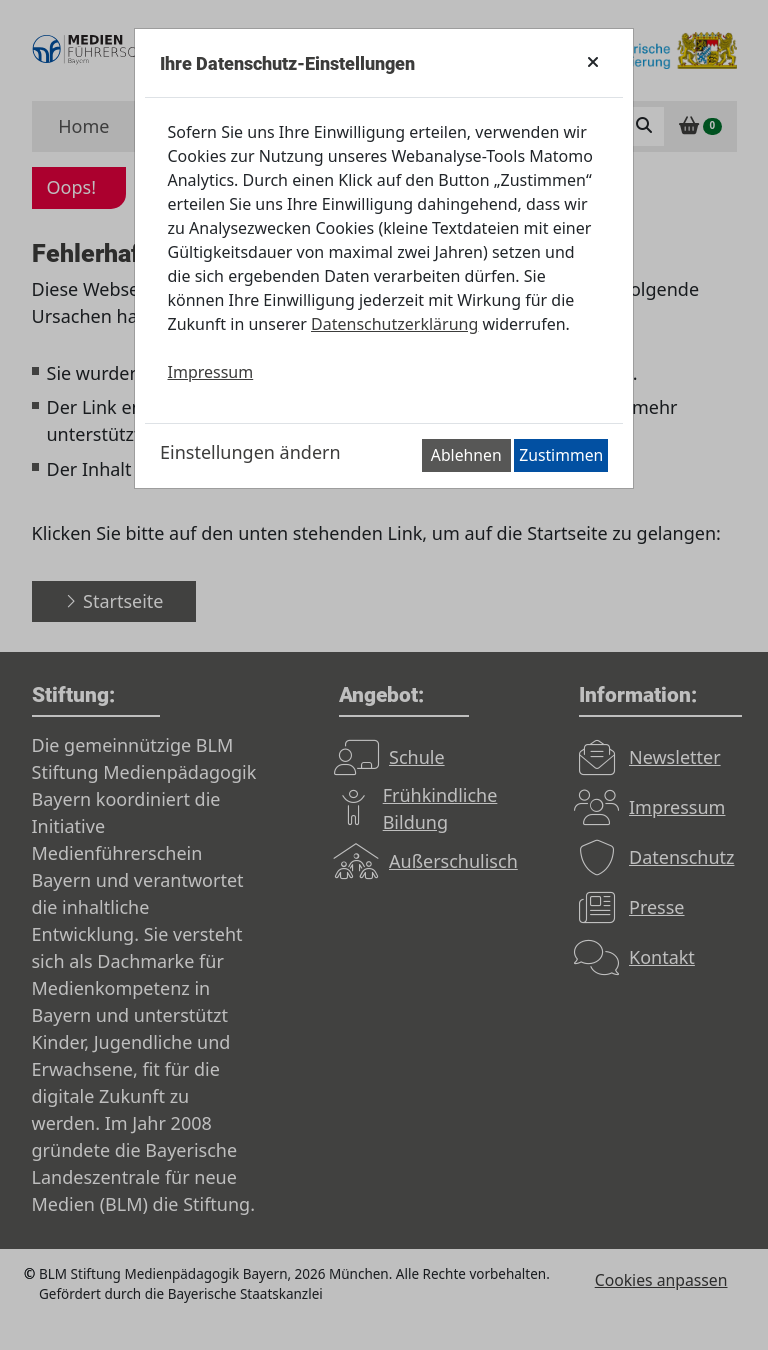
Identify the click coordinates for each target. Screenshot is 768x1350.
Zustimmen (561, 455)
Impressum (211, 372)
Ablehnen (466, 455)
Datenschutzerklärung (394, 324)
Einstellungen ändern (250, 452)
